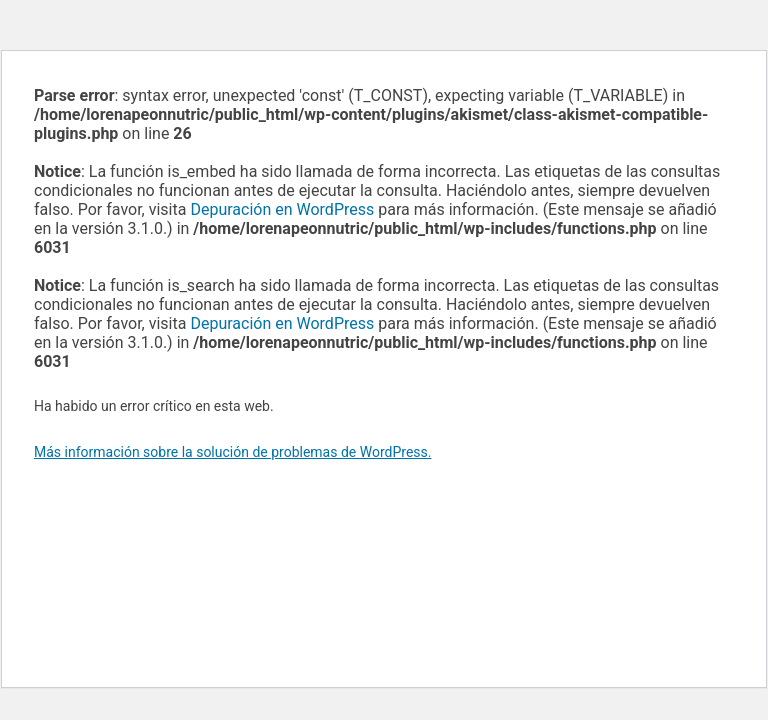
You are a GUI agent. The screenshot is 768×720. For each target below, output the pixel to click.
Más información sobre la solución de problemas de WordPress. (232, 452)
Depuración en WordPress (282, 209)
